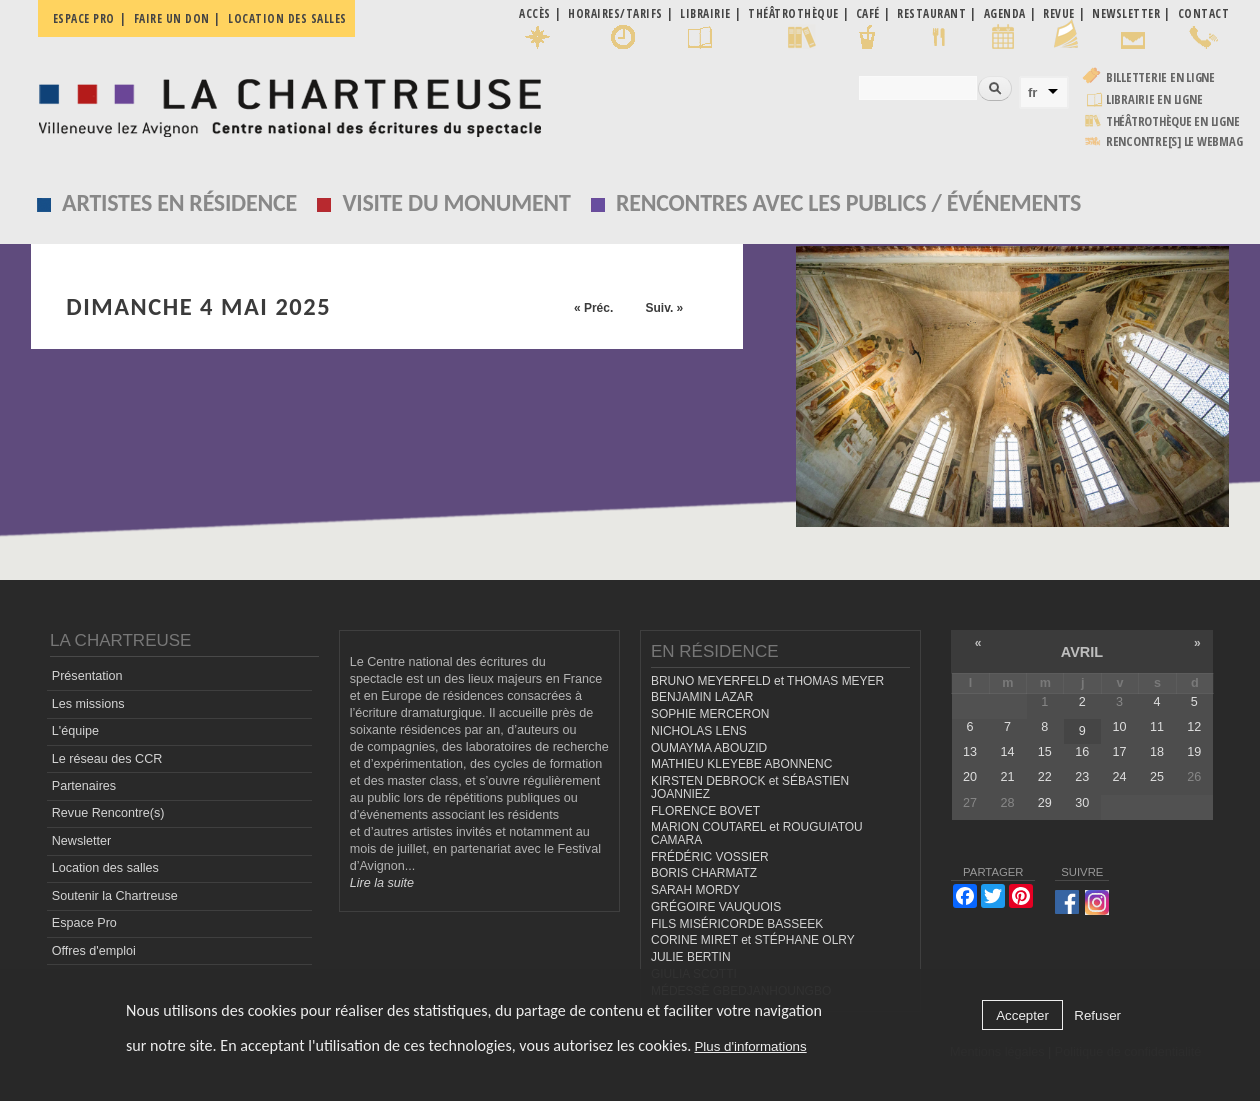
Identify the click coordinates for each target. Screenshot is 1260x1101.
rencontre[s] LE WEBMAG (1174, 141)
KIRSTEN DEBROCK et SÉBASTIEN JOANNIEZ (750, 787)
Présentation (87, 676)
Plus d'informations (750, 1046)
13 (970, 752)
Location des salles (287, 18)
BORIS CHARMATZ (704, 873)
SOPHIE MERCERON (710, 714)
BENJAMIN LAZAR (702, 697)
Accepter (1022, 1015)
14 (1007, 752)
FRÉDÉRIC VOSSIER (710, 857)
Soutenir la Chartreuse (115, 896)
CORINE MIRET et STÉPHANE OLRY (753, 940)
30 (1082, 803)
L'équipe (75, 731)
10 (1120, 727)
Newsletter (82, 841)
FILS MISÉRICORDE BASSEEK (737, 924)
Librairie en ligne (1154, 99)
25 (1157, 777)
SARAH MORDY (695, 890)
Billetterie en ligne (1160, 77)
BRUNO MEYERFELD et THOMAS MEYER (767, 681)
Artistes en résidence (179, 202)
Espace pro (84, 18)
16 (1082, 752)
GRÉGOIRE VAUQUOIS (716, 907)
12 (1194, 727)
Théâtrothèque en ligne (1173, 121)
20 (970, 777)
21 (1007, 777)
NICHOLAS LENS (699, 731)
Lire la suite (382, 883)
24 (1120, 777)
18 (1157, 752)
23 (1082, 777)
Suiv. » (664, 308)
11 (1157, 727)
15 (1045, 752)
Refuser (1097, 1015)
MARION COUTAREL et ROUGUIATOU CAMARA (757, 833)
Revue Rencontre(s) (108, 813)
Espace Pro (84, 923)
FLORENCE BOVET (705, 811)
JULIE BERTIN (691, 957)
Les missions (88, 704)
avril (1082, 652)
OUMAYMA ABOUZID (709, 748)
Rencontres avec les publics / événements (848, 202)
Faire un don (172, 18)
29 (1045, 803)
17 (1120, 752)
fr (1033, 92)
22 (1045, 777)
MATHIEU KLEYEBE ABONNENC (741, 764)
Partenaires (84, 786)
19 (1194, 752)
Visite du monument (456, 202)
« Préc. (593, 308)
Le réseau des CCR (107, 759)
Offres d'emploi (94, 951)
